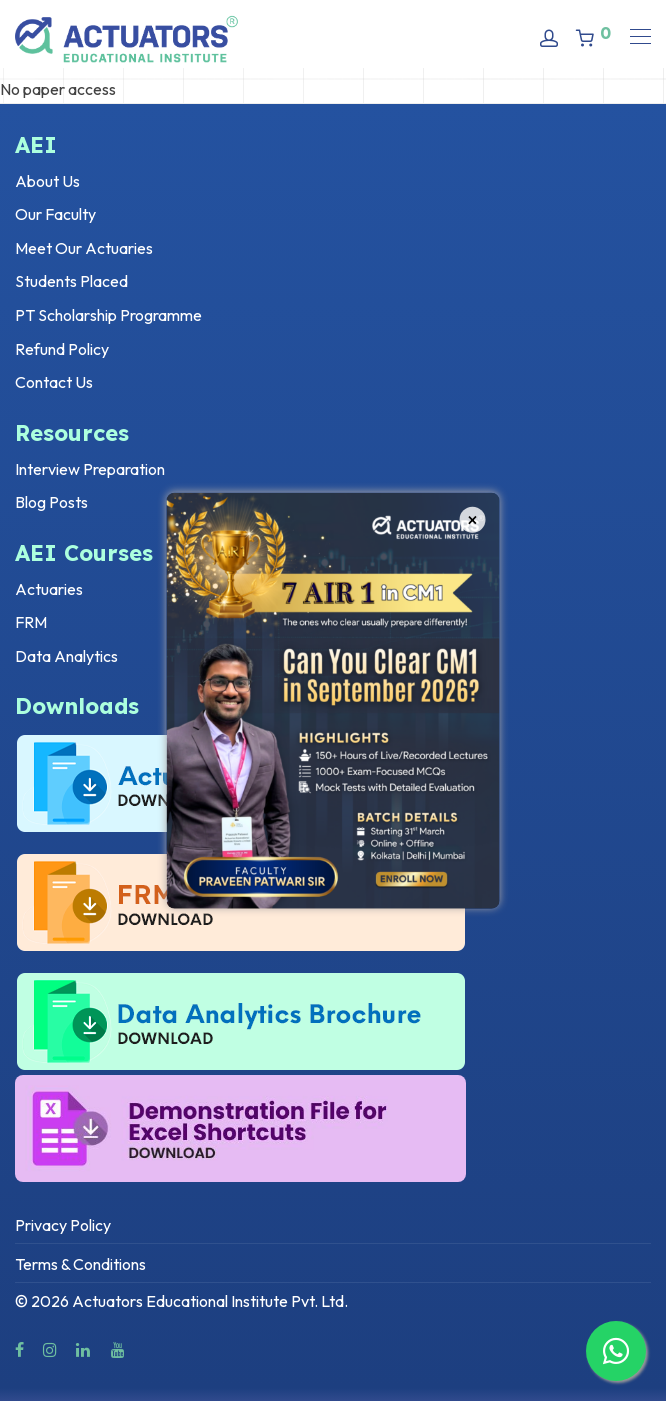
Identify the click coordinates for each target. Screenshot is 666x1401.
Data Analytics (66, 656)
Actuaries (49, 589)
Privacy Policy (63, 1225)
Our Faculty (55, 214)
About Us (47, 181)
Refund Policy (62, 349)
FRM (31, 622)
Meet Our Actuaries (84, 248)
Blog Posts (51, 502)
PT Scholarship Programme (108, 315)
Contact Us (54, 382)
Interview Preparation (90, 469)
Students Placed (71, 281)
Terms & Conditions (80, 1264)
